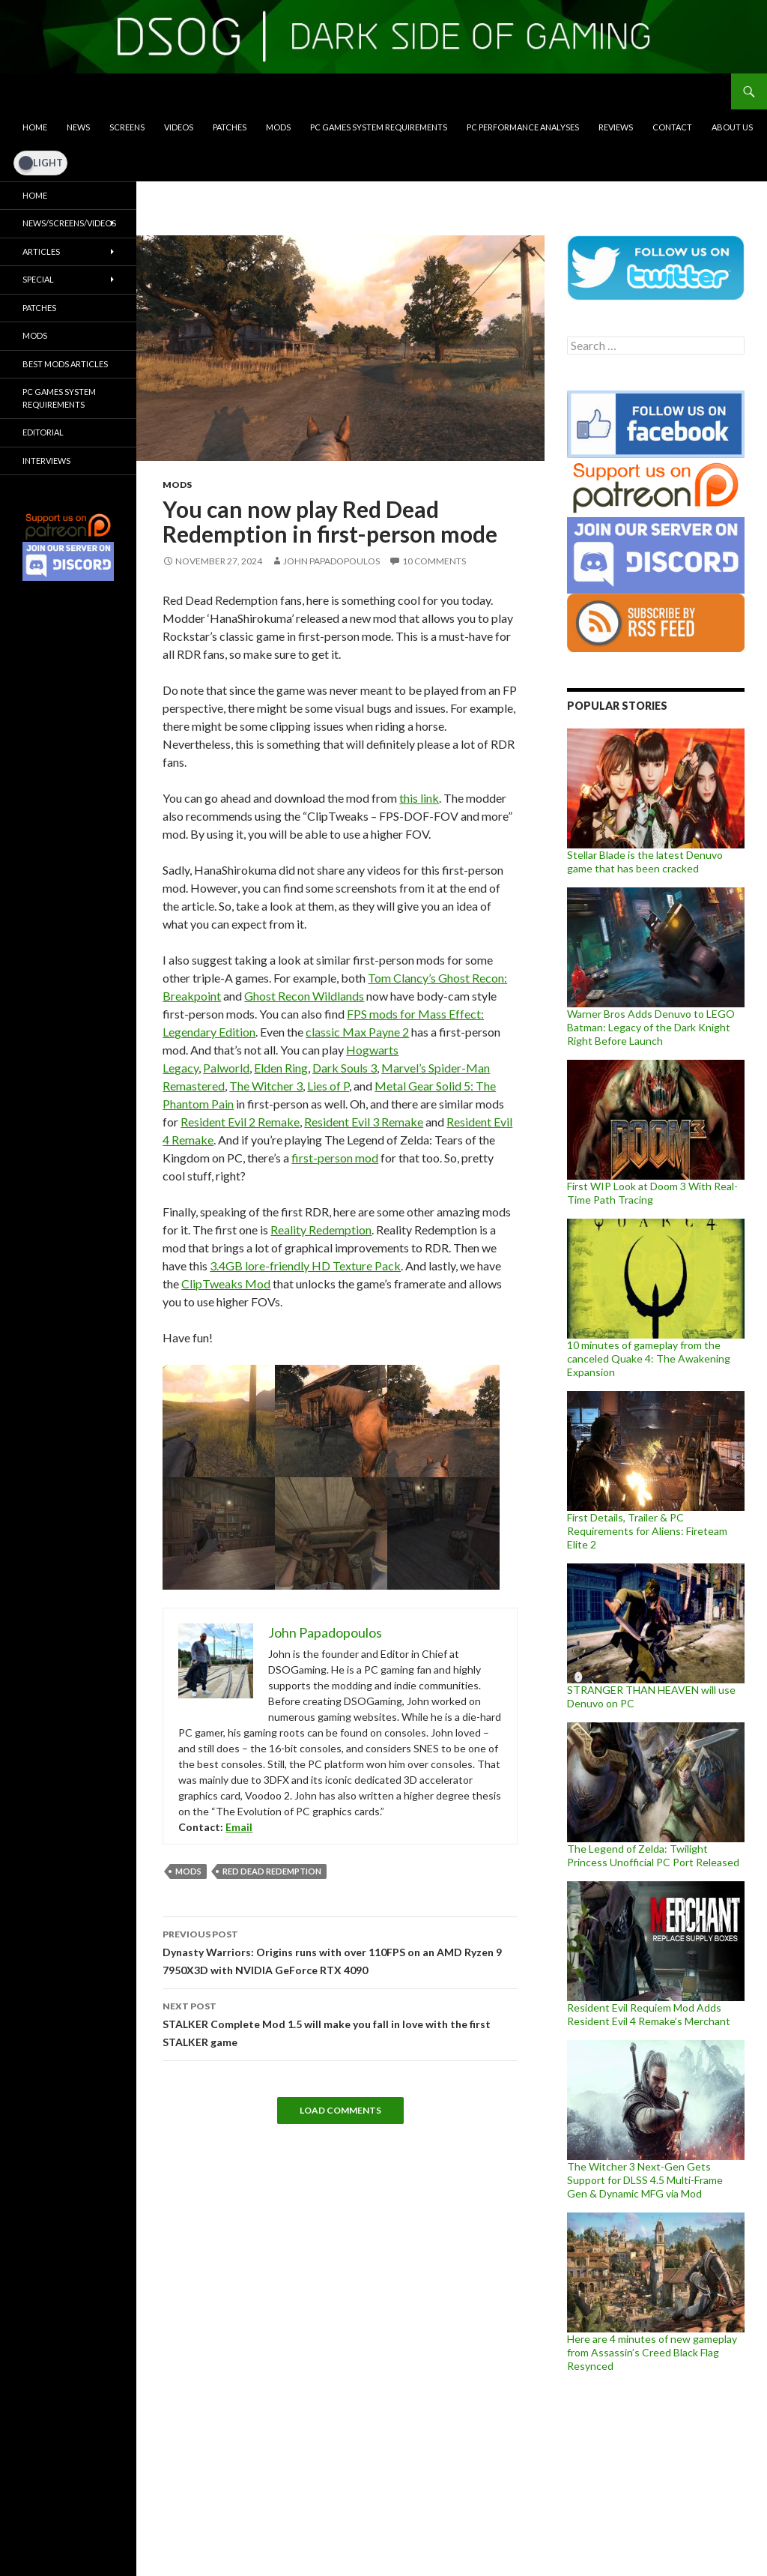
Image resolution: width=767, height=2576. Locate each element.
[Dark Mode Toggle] (40, 163)
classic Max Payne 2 (357, 1032)
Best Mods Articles (65, 364)
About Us (732, 127)
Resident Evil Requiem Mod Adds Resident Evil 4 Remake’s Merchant (648, 2014)
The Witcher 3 (266, 1086)
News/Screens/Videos (69, 223)
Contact (672, 127)
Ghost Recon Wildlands (304, 996)
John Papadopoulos (331, 561)
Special (38, 279)
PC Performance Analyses (523, 127)
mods (188, 1871)
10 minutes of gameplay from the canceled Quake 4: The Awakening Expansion (648, 1358)
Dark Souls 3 (344, 1068)
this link (419, 798)
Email (238, 1827)
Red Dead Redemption (271, 1871)
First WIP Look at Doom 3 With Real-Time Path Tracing (652, 1193)
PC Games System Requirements (378, 127)
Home (34, 127)
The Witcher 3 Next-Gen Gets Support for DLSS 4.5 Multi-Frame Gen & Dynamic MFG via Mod (645, 2180)
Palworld (226, 1068)
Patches (229, 127)
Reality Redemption (321, 1229)
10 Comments (434, 561)
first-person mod (334, 1157)
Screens (127, 127)
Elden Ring (281, 1068)
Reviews (615, 127)
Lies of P (328, 1086)
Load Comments (340, 2110)
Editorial (43, 432)
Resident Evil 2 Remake (240, 1121)
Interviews (46, 460)
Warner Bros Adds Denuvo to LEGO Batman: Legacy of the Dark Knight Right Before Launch (651, 1027)
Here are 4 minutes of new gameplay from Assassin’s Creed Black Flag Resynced (652, 2352)
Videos (178, 127)
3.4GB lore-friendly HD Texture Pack (305, 1265)
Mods (278, 127)
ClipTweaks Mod (225, 1283)
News (78, 127)
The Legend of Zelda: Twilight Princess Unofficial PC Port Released (653, 1855)
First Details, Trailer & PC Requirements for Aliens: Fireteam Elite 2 (647, 1531)
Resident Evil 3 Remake (363, 1121)
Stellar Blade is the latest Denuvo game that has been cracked (645, 861)
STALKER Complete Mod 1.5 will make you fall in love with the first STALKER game (340, 2022)
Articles (41, 251)
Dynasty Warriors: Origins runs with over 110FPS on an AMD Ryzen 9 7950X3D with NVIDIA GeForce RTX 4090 (340, 1950)
